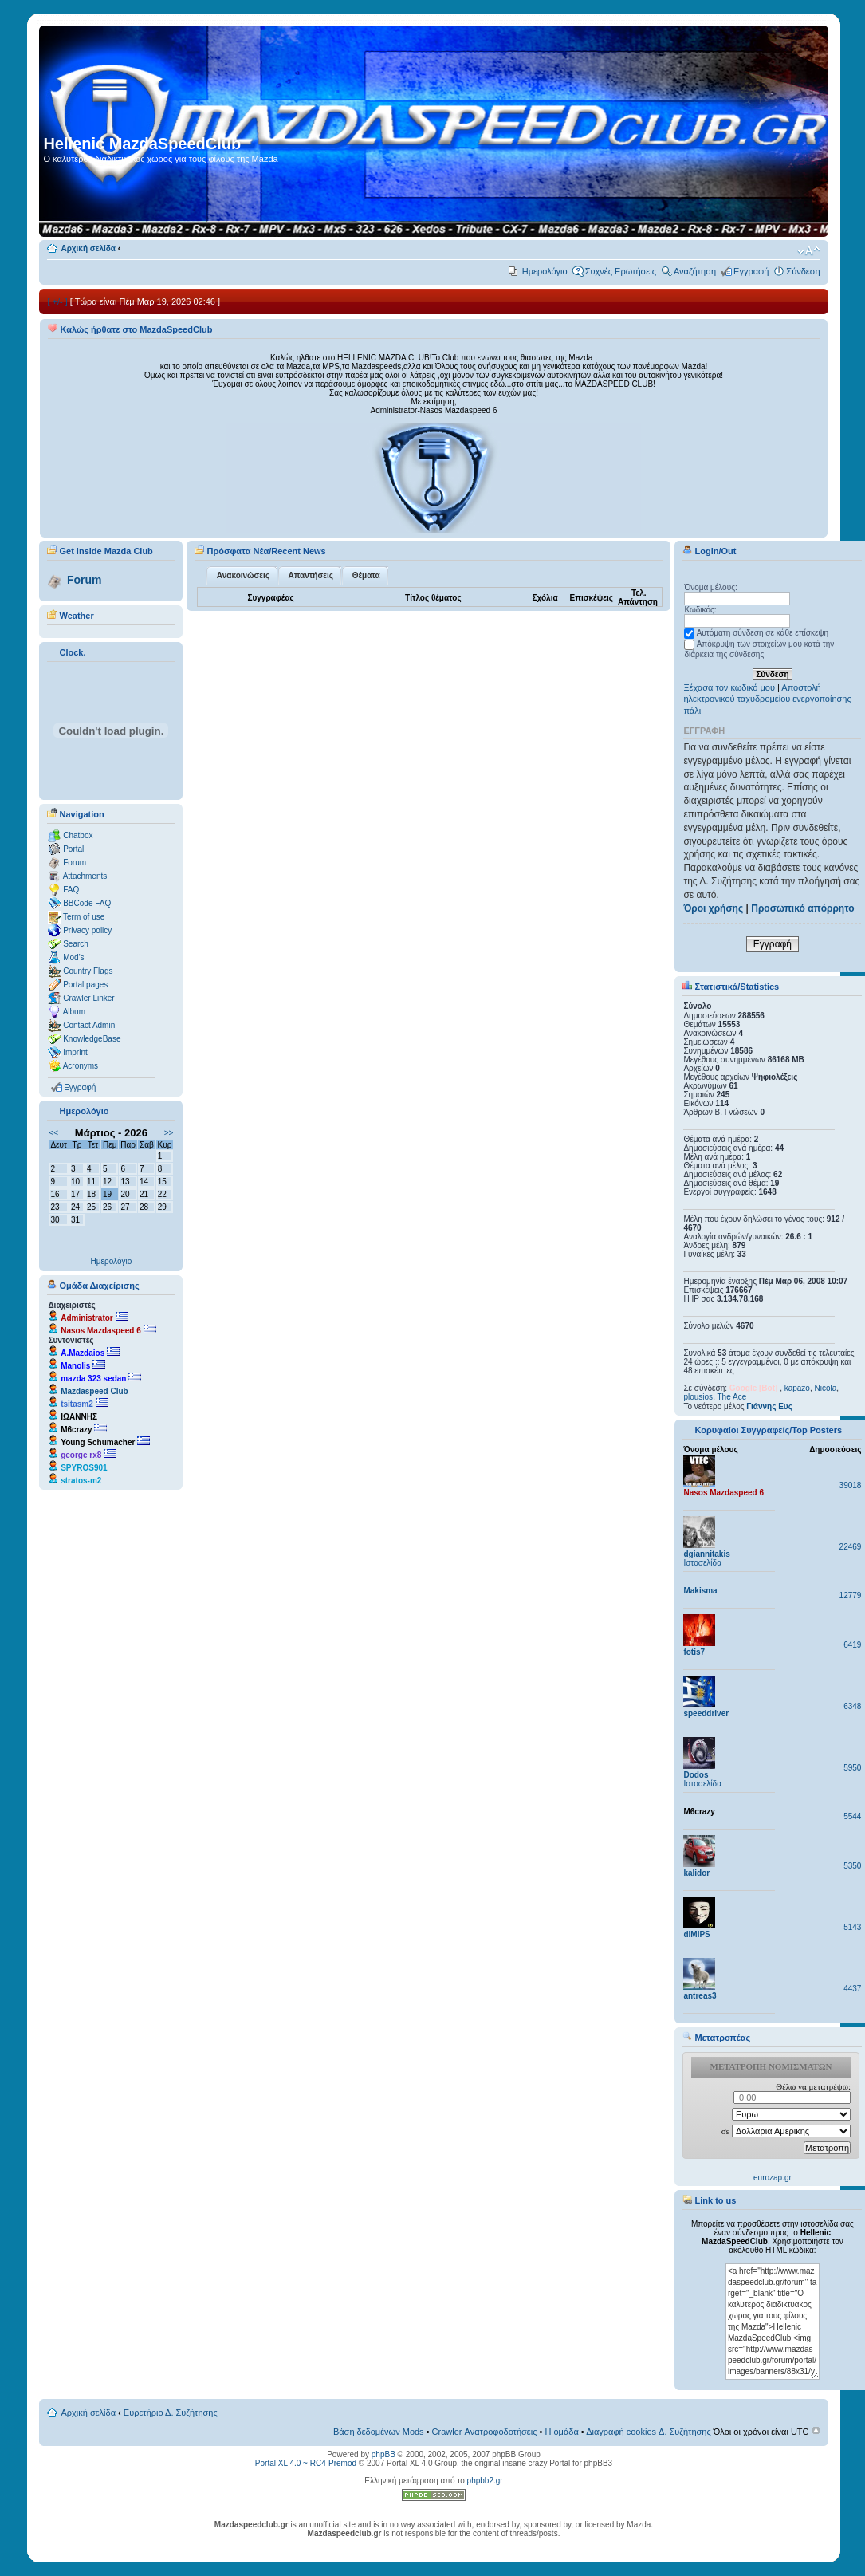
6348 (852, 1706)
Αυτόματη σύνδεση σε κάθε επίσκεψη (756, 632)
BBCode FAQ (87, 903)
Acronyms (80, 1066)
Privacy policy (87, 930)
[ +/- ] (57, 301)
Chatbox (77, 835)
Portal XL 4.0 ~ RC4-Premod (305, 2463)
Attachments (85, 876)
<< (53, 1132)
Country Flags (87, 971)
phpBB (383, 2454)
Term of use (83, 916)
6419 (852, 1645)
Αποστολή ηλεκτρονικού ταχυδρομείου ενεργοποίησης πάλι (767, 699)
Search (75, 943)
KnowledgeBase (91, 1038)
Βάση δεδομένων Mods (378, 2431)
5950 (852, 1767)
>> (169, 1132)
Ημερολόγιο (545, 271)
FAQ (71, 889)
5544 (852, 1816)
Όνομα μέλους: (710, 587)
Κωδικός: (700, 609)
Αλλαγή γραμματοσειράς (808, 251)
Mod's (73, 957)
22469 (850, 1546)
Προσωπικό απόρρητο (802, 908)
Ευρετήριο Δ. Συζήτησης (171, 2412)
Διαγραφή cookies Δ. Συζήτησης (648, 2431)
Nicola (826, 1388)
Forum (84, 579)
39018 (850, 1485)
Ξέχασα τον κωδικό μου (729, 687)
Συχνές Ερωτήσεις (620, 271)
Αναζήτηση (695, 271)
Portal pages (85, 984)
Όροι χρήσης (713, 908)
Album (74, 1011)
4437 (852, 1988)
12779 (850, 1595)
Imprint (75, 1052)
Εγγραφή (751, 271)
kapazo (797, 1388)
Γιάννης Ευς (769, 1406)
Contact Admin (89, 1025)
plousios (698, 1396)
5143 (852, 1927)
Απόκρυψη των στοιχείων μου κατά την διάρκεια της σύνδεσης (759, 649)
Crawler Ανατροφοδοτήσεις (484, 2431)
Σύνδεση (803, 271)
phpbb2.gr (485, 2480)
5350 (852, 1865)
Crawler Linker (88, 998)
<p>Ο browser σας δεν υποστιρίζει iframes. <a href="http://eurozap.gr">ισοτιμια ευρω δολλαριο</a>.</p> (772, 2120)
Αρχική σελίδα (88, 248)
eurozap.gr (772, 2177)
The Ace (732, 1396)
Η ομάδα (561, 2431)
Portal (73, 849)
